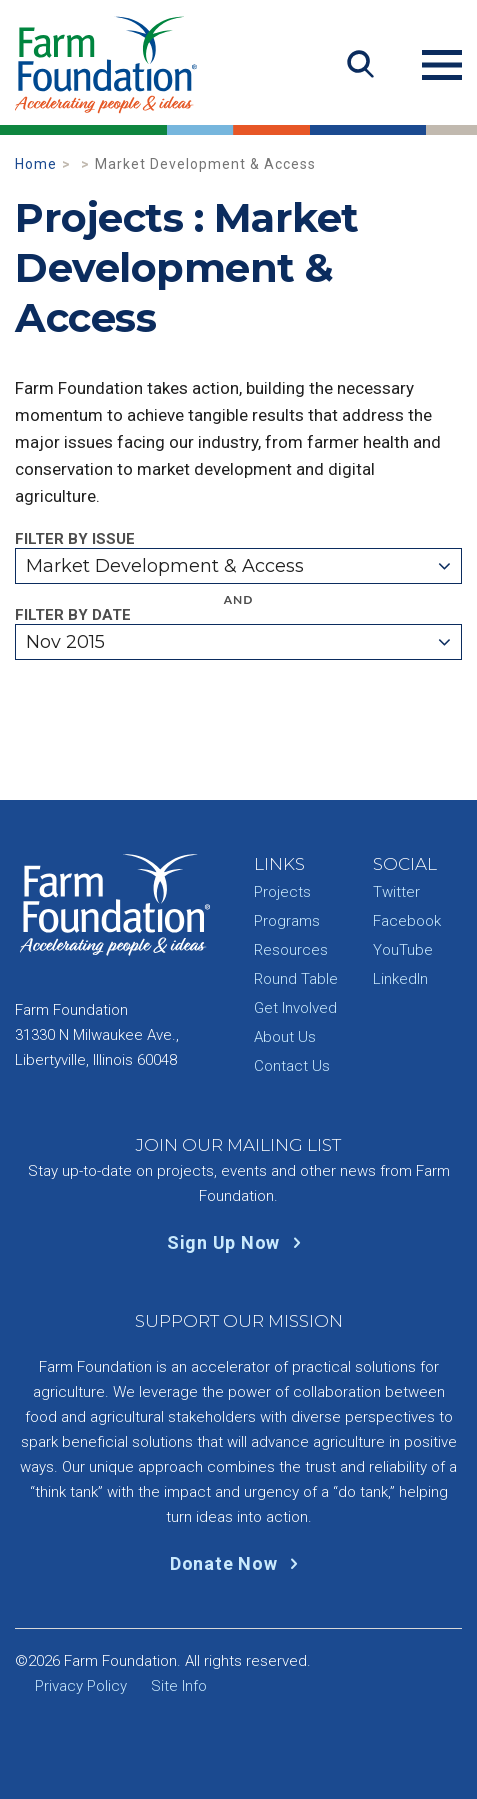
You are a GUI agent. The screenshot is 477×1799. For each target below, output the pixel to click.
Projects (282, 892)
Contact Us (292, 1066)
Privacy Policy (81, 1686)
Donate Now (238, 1563)
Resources (291, 950)
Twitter (396, 892)
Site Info (179, 1686)
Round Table (296, 979)
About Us (285, 1037)
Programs (287, 921)
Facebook (407, 921)
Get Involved (295, 1008)
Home (36, 164)
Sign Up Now (238, 1242)
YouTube (403, 950)
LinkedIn (400, 979)
